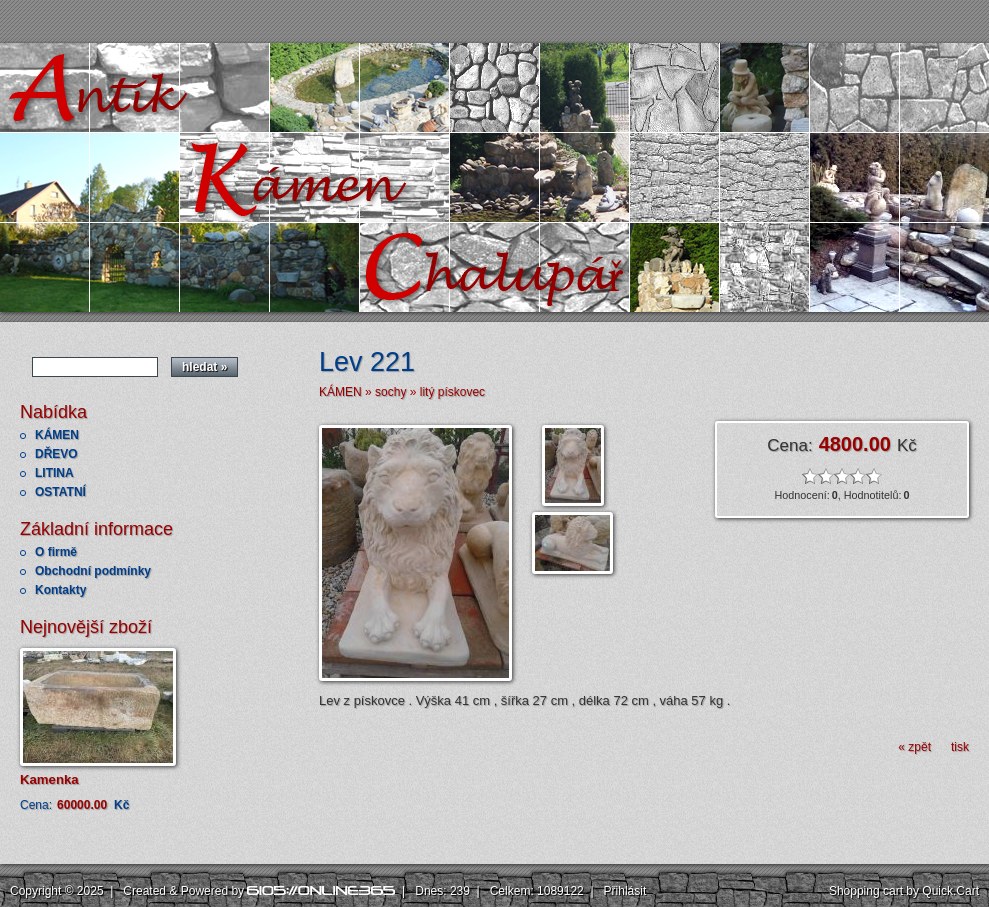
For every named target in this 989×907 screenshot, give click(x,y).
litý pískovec (452, 392)
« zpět (914, 747)
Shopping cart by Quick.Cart (904, 891)
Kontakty (60, 590)
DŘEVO (56, 454)
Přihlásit (625, 891)
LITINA (54, 473)
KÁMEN (57, 435)
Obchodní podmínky (93, 571)
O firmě (56, 552)
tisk (960, 747)
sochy (390, 392)
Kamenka (49, 779)
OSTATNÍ (60, 492)
